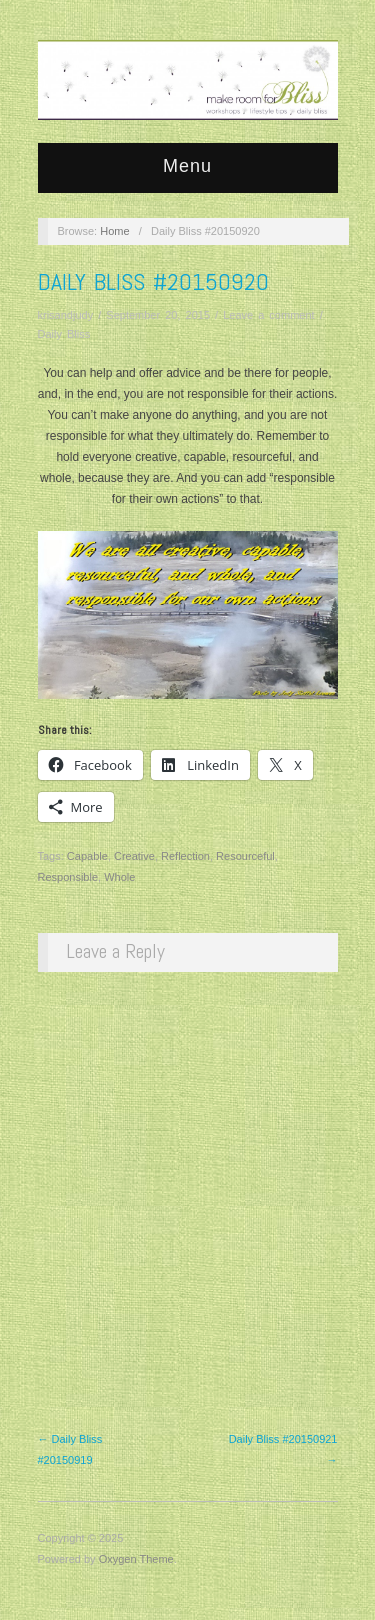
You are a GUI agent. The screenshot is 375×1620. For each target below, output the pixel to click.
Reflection (185, 856)
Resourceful (245, 856)
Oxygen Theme (136, 1559)
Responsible (68, 877)
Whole (119, 877)
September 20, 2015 (158, 315)
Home (114, 231)
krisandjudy (66, 315)
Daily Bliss (64, 334)
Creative (134, 856)
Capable (87, 856)
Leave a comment (268, 315)
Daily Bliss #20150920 (153, 281)
